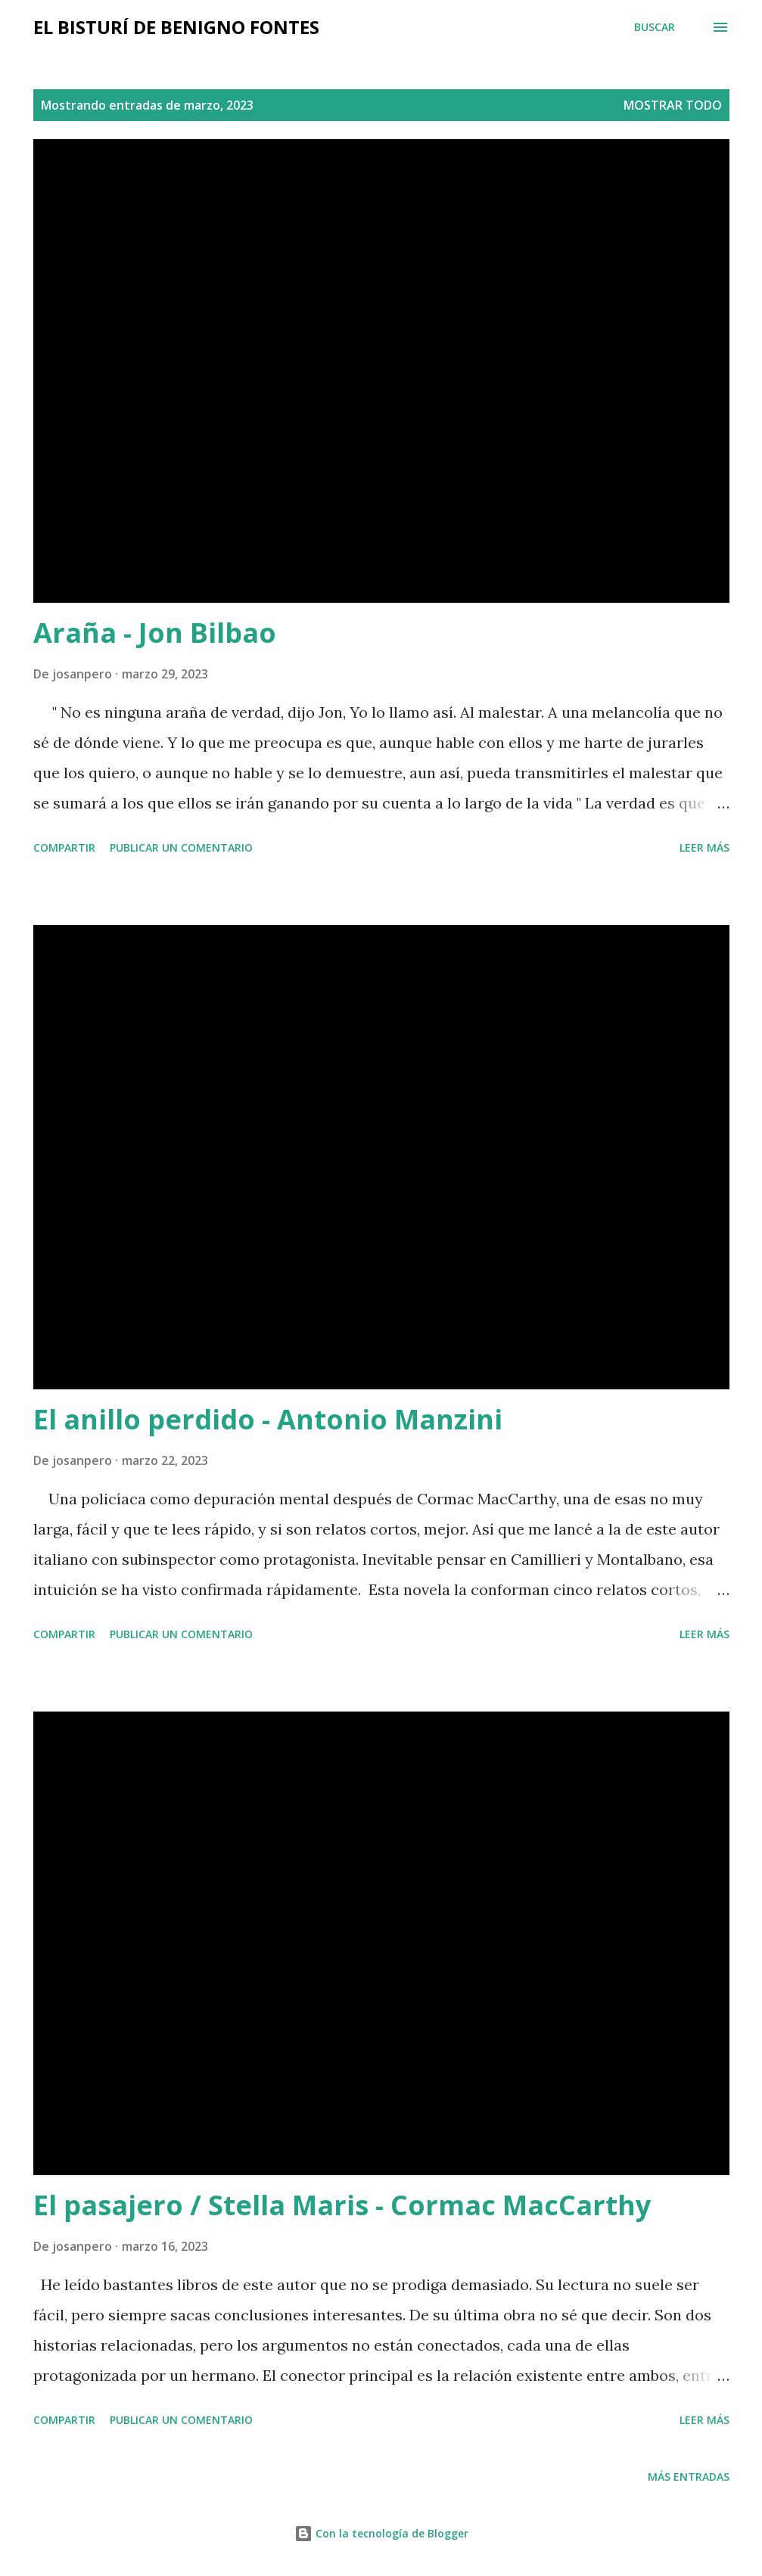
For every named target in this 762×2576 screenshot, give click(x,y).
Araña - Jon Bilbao (154, 632)
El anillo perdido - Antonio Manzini (267, 1419)
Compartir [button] (64, 847)
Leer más (704, 847)
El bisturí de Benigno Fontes (176, 26)
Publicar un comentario (181, 847)
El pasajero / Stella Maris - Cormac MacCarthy (342, 2205)
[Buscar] (654, 27)
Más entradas (688, 2476)
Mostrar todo (673, 105)
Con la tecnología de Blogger (381, 2533)
